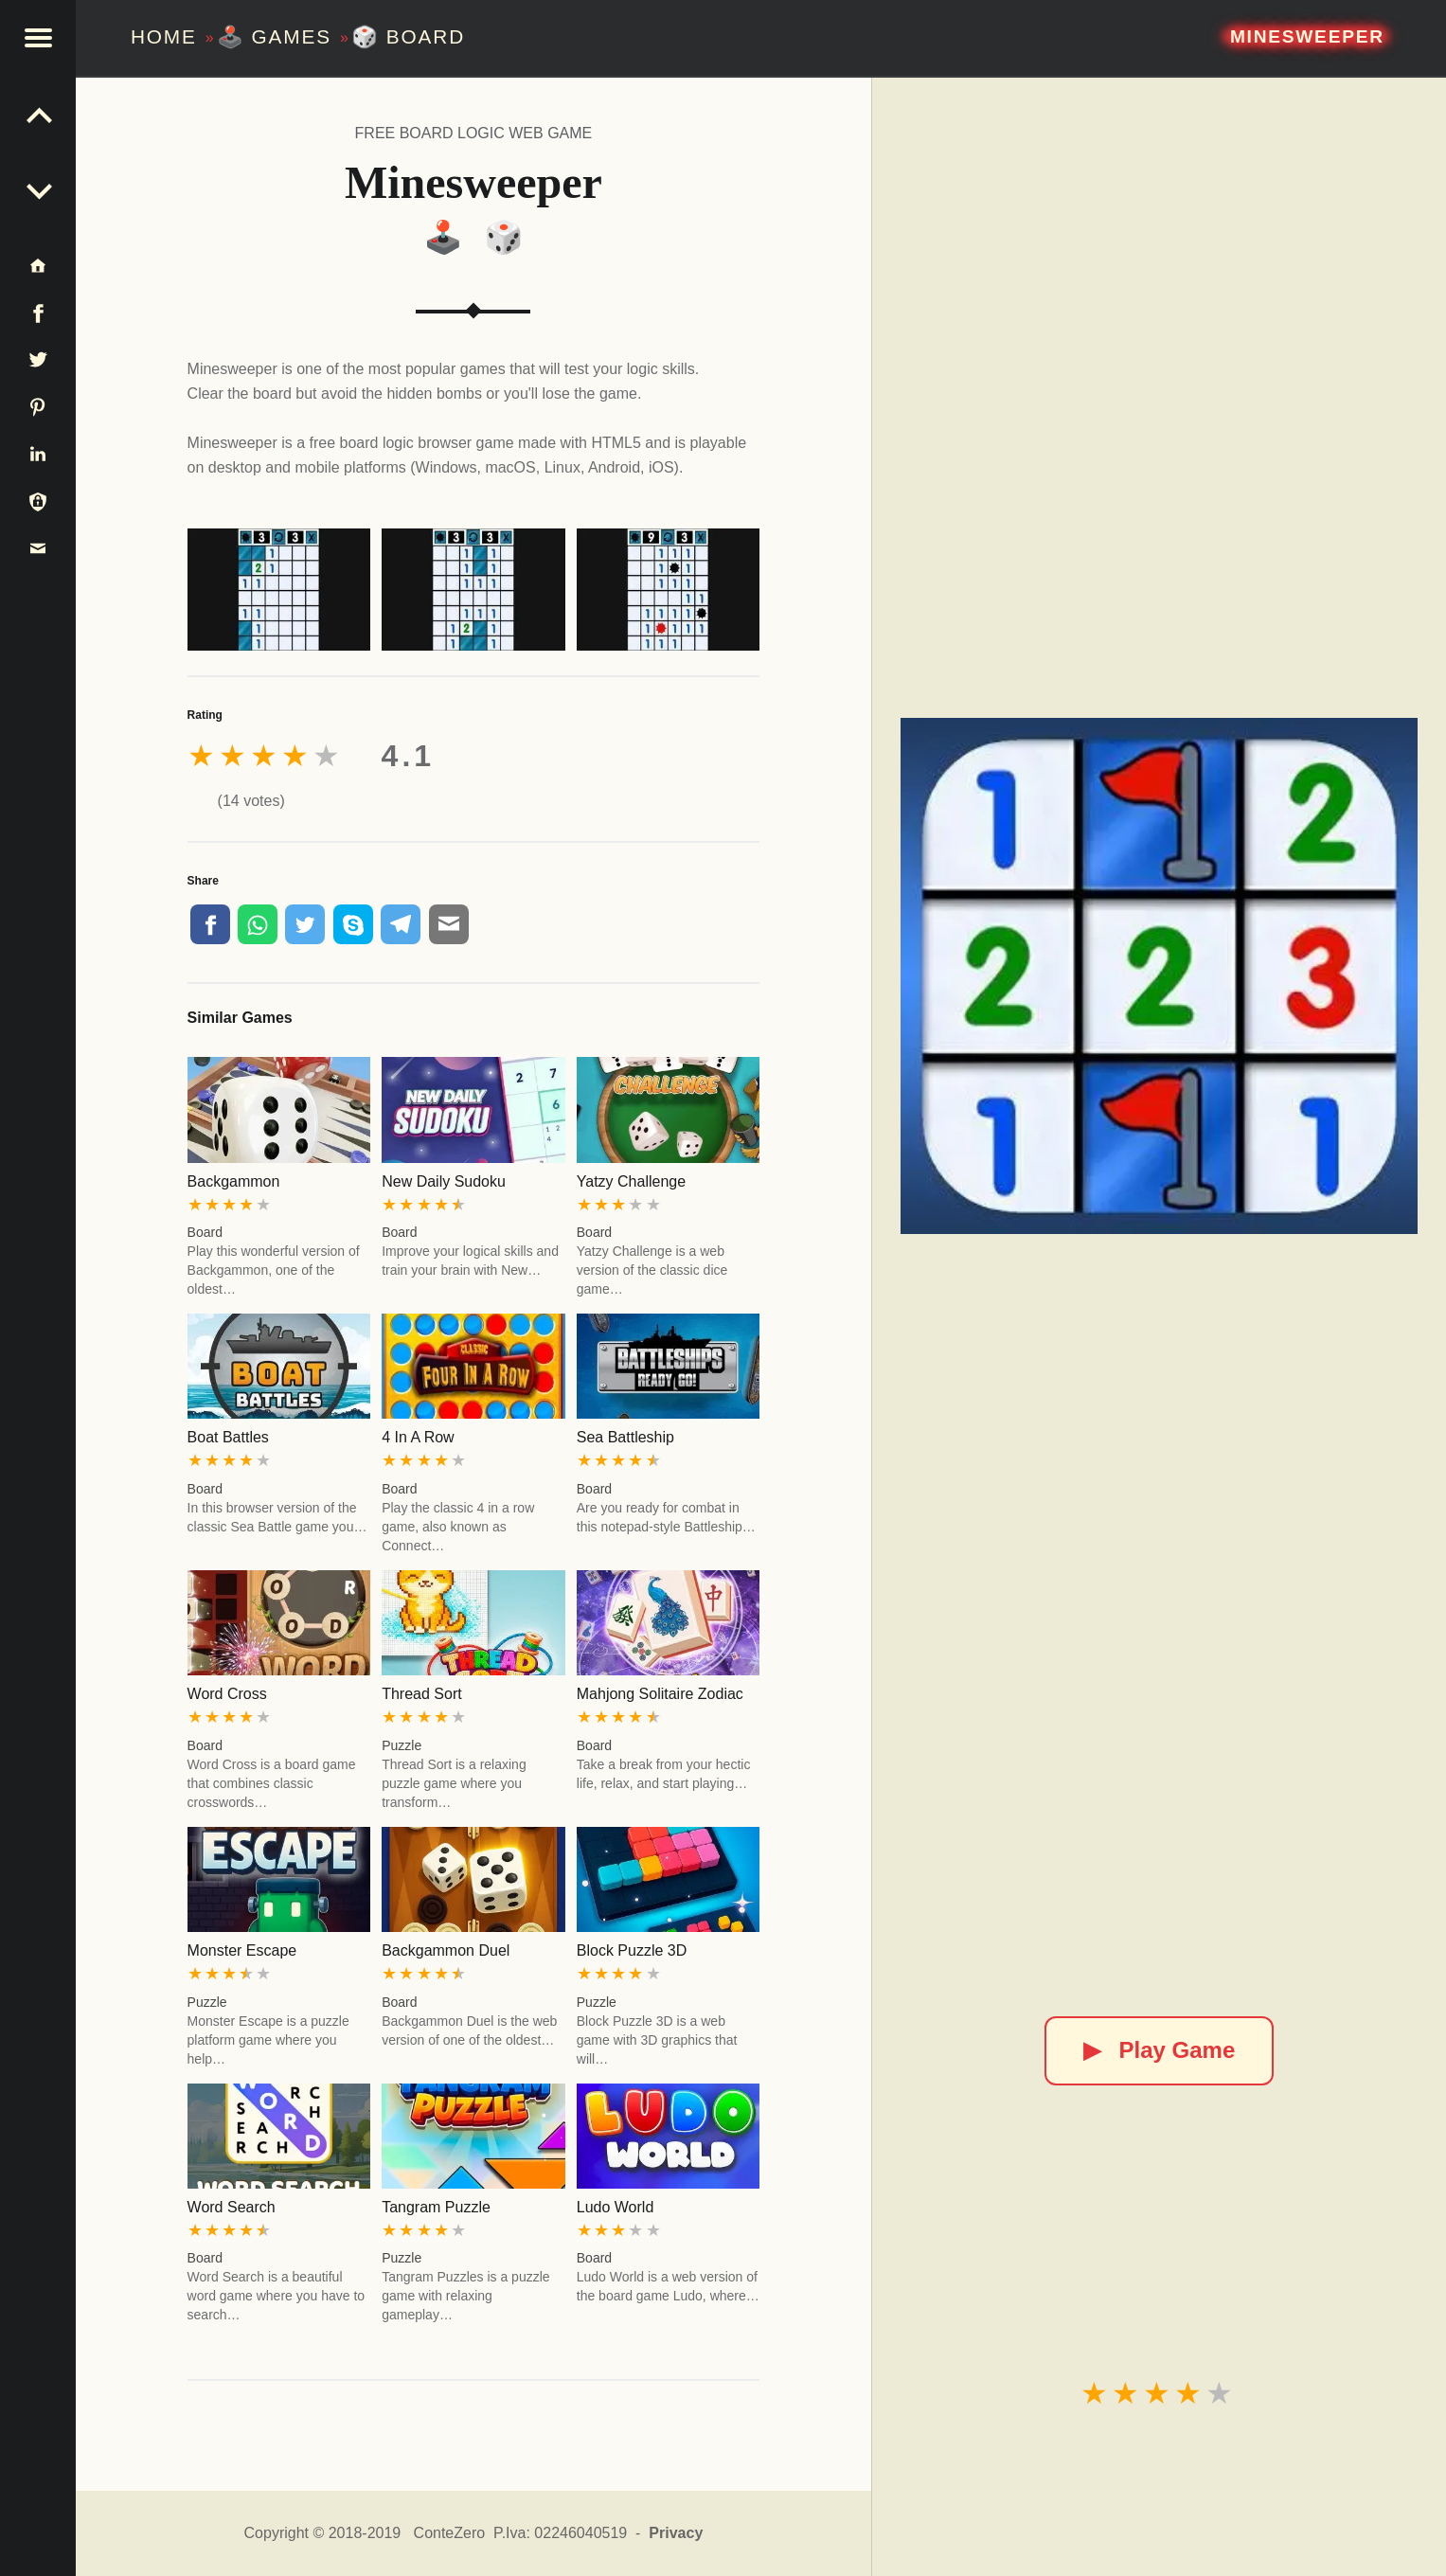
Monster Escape (242, 1950)
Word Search (231, 2207)
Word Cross (227, 1694)
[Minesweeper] (1159, 976)
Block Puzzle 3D (632, 1950)
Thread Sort (421, 1694)
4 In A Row (418, 1437)
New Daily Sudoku (444, 1181)
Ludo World (615, 2207)
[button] (38, 38)
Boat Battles (228, 1437)
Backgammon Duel (445, 1950)
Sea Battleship (625, 1437)
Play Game (1159, 2050)
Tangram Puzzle (436, 2207)
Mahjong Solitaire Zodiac (660, 1694)
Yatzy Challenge (631, 1181)
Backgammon (233, 1181)
